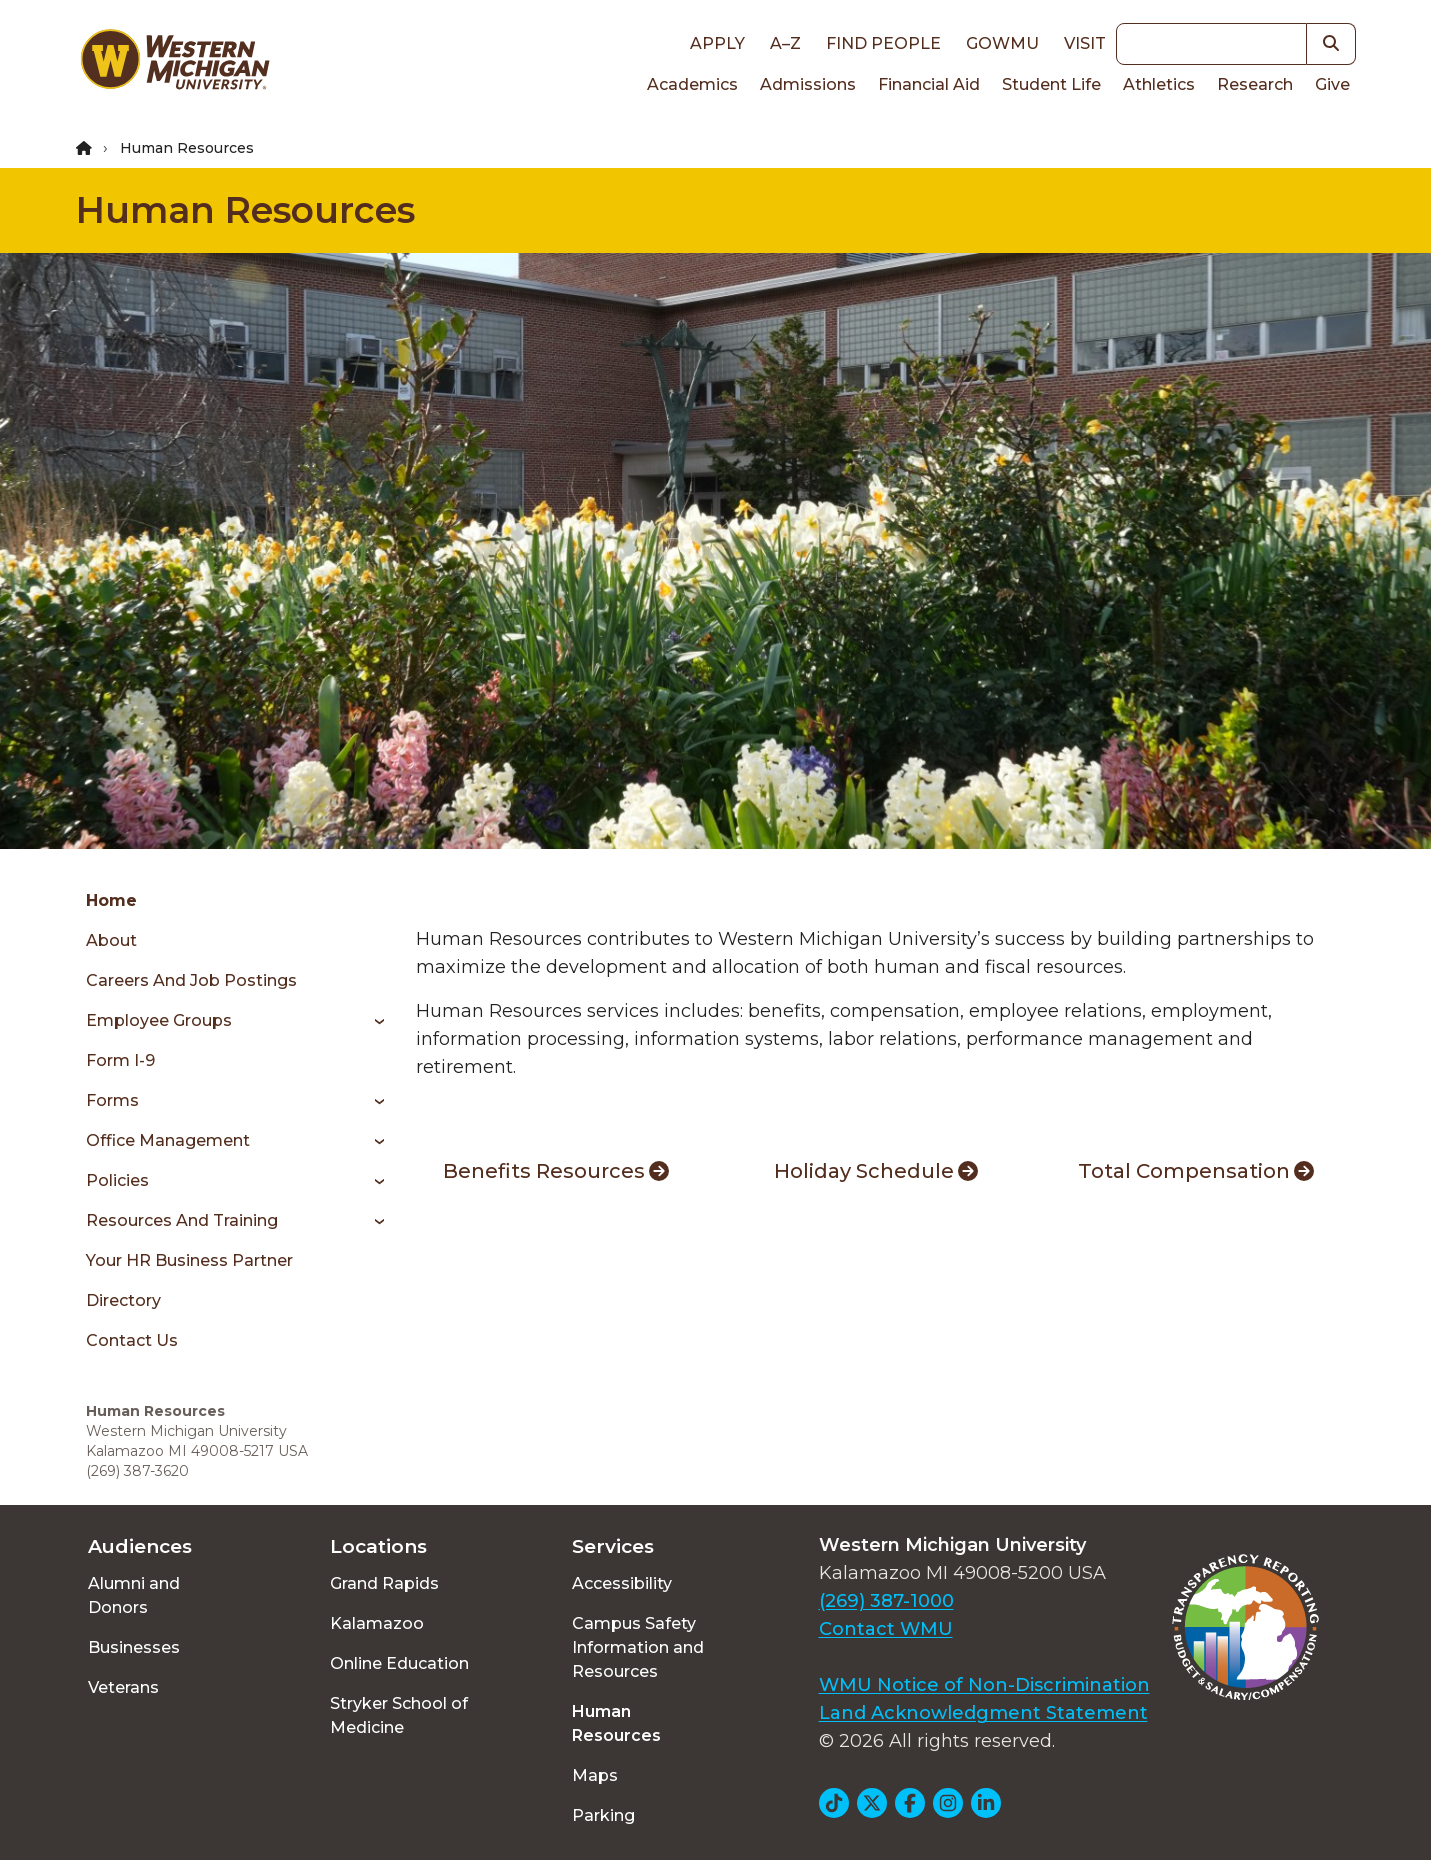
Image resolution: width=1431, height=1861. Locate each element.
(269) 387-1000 (886, 1601)
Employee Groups (159, 1020)
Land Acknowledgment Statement (983, 1713)
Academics (692, 84)
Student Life (1051, 84)
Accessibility (622, 1583)
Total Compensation (1196, 1171)
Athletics (1159, 84)
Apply (717, 43)
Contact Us (132, 1340)
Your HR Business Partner (189, 1260)
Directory (123, 1300)
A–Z (785, 43)
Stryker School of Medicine (399, 1715)
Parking (603, 1815)
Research (1255, 84)
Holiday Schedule (876, 1171)
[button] (1331, 44)
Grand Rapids (384, 1583)
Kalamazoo (377, 1623)
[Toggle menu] (372, 1021)
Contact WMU (886, 1629)
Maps (595, 1775)
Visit (1085, 43)
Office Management (168, 1140)
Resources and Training (182, 1220)
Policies (117, 1180)
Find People (883, 43)
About (111, 940)
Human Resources (245, 210)
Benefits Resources (556, 1171)
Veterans (123, 1687)
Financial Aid (929, 84)
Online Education (399, 1663)
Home (111, 900)
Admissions (808, 84)
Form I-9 (120, 1060)
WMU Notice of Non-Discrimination (984, 1685)
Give (1332, 84)
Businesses (134, 1647)
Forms (112, 1100)
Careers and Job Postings (191, 980)
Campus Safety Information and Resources (638, 1647)
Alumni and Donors (134, 1595)
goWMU (1002, 43)
